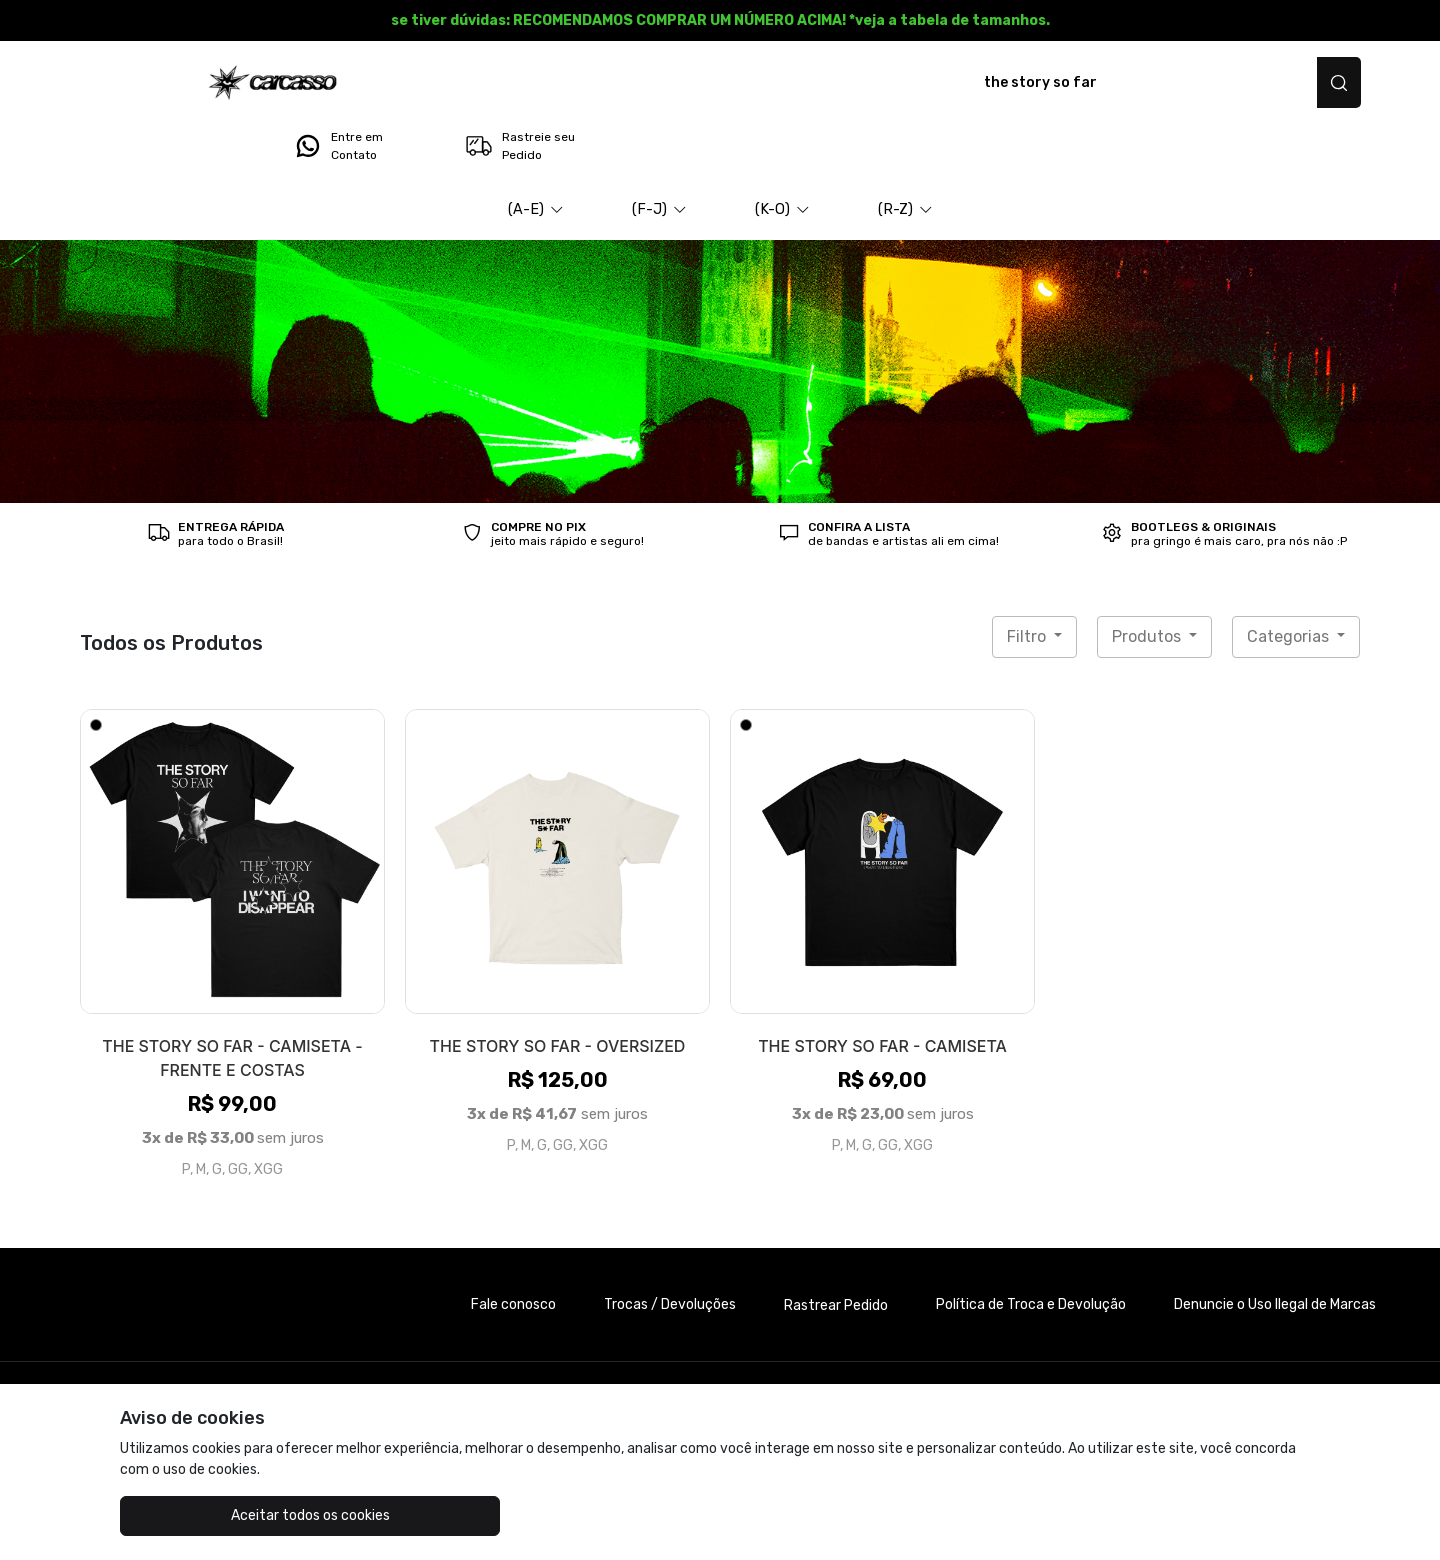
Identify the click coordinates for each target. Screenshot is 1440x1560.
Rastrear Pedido (836, 1249)
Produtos (1148, 580)
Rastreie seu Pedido (1284, 83)
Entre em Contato (1103, 83)
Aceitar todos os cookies (220, 1515)
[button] (536, 154)
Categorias (1290, 580)
